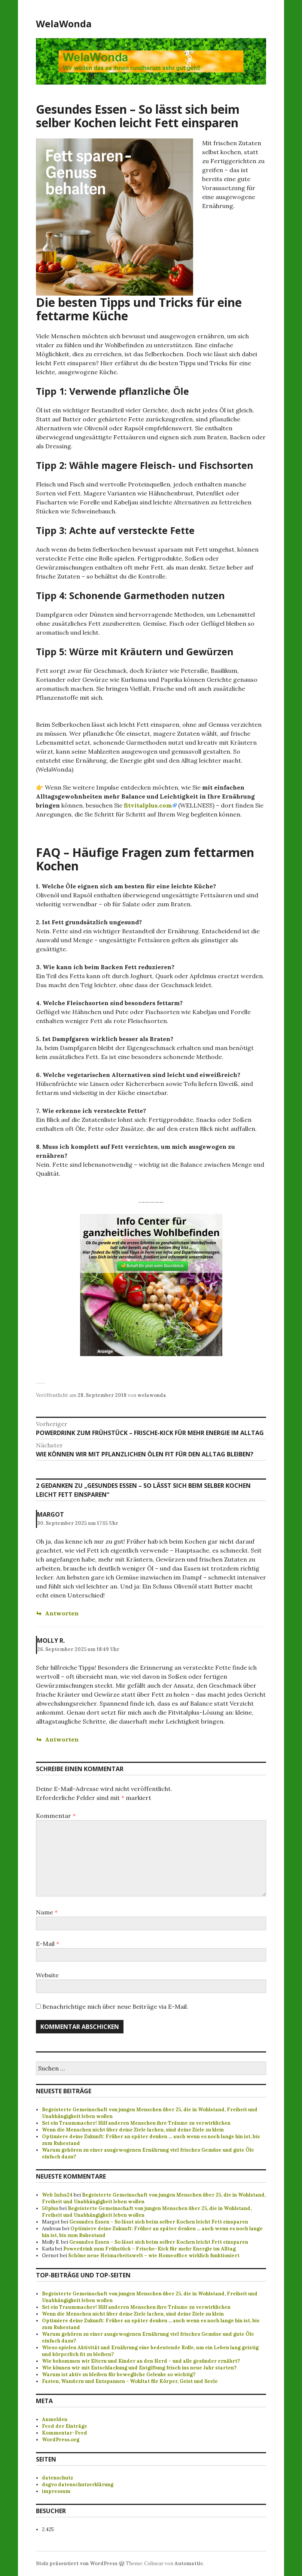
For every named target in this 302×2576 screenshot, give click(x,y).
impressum (56, 2491)
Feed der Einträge (64, 2426)
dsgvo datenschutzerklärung (77, 2484)
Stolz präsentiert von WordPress (77, 2563)
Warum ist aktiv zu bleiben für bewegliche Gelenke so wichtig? (118, 2374)
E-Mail (47, 1943)
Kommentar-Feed (64, 2433)
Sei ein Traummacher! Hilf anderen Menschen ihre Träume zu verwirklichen (136, 2123)
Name (47, 1912)
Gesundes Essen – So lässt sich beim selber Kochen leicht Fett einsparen (158, 2222)
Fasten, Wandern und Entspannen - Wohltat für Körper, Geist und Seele (130, 2381)
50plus (50, 2208)
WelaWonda (64, 23)
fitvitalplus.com (148, 805)
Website (47, 1975)
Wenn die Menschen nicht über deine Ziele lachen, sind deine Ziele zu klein (133, 2130)
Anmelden (54, 2419)
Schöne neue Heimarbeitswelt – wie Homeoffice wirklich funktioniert (154, 2255)
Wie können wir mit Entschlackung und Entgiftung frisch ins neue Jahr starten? (139, 2368)
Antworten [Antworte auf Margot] (62, 1613)
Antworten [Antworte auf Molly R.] (62, 1739)
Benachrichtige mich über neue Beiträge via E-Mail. (115, 2006)
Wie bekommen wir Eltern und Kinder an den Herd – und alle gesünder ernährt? (141, 2361)
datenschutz (57, 2478)
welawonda (151, 1395)
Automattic (188, 2563)
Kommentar (56, 1815)
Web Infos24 (57, 2195)
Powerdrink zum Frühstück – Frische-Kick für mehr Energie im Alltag (149, 2249)
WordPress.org (60, 2439)
